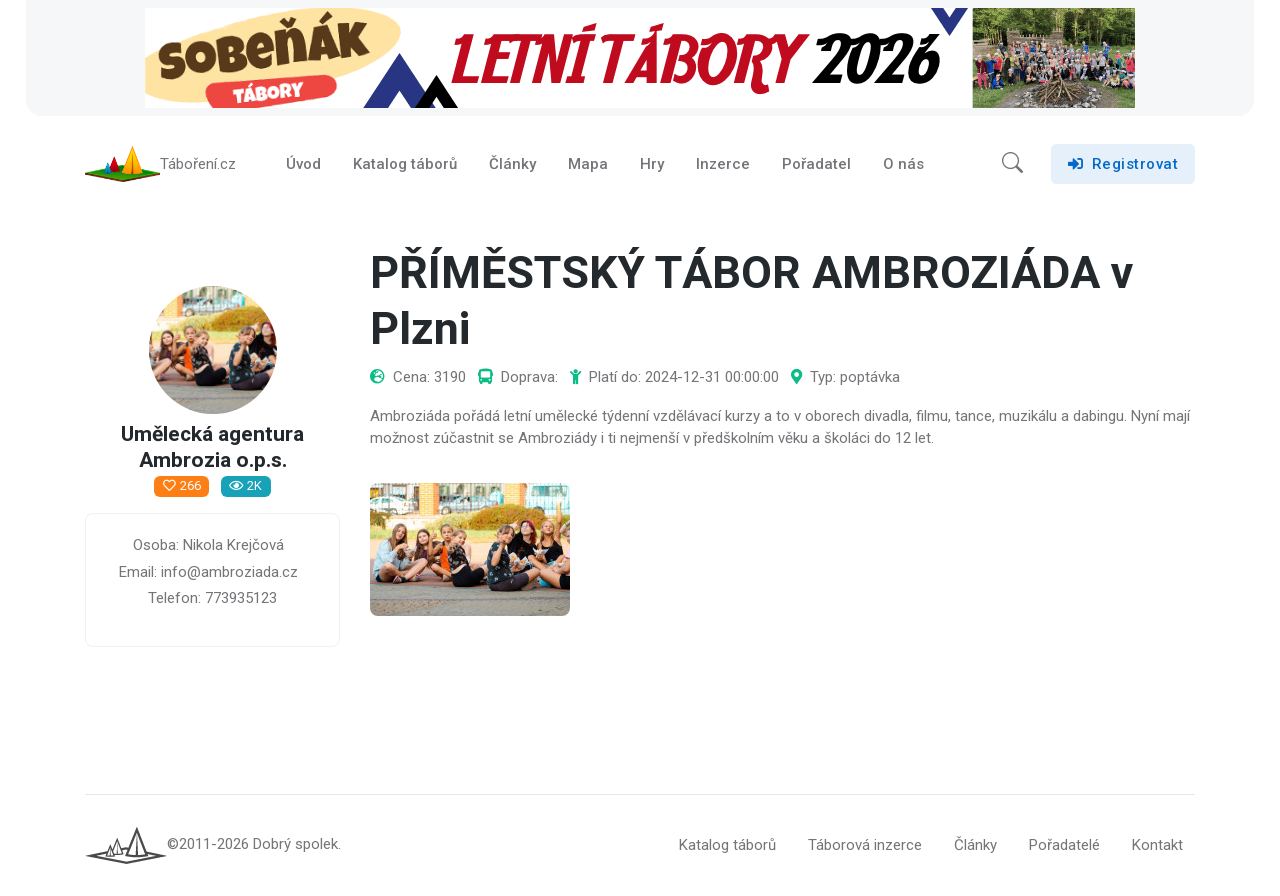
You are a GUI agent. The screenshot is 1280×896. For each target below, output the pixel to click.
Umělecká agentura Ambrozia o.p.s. (212, 448)
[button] (1012, 164)
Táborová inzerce (865, 845)
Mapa (588, 164)
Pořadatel (816, 164)
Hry (652, 164)
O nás (903, 164)
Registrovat (1123, 164)
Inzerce (723, 164)
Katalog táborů (405, 164)
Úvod (303, 164)
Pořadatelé (1064, 845)
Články (512, 164)
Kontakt (1157, 845)
